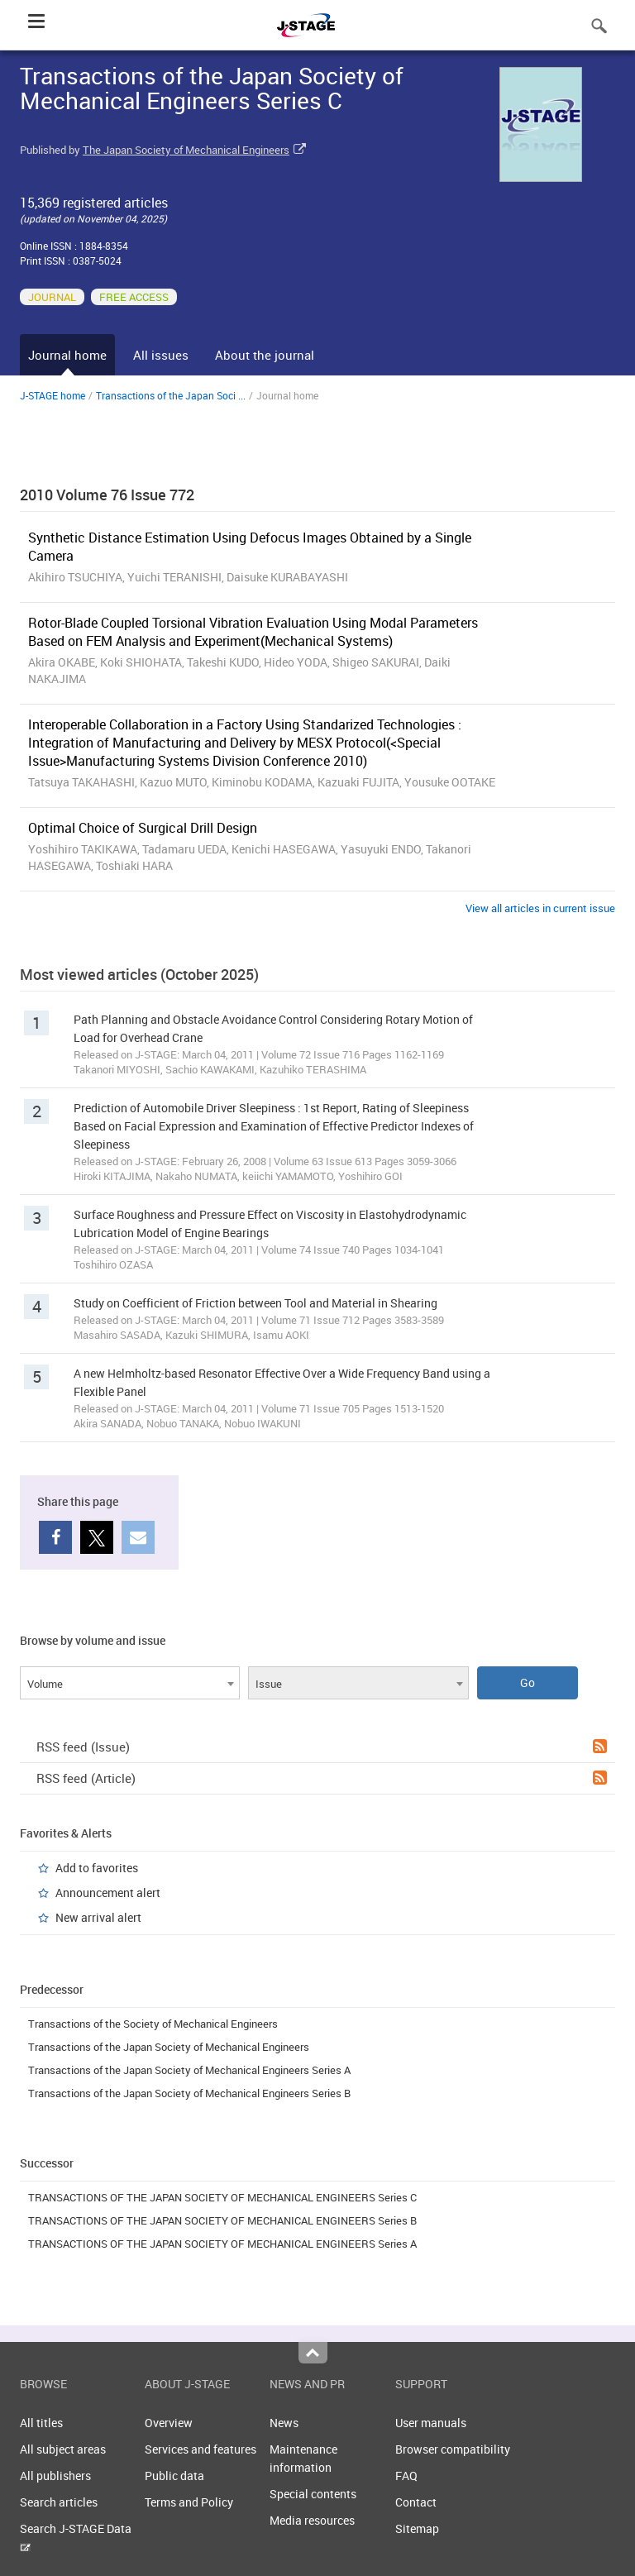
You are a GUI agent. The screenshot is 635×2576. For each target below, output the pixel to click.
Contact (416, 2502)
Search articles (59, 2502)
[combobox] (130, 1682)
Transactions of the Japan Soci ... (171, 395)
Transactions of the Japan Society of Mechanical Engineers (168, 2046)
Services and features (200, 2449)
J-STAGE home (52, 395)
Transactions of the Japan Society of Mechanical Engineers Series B (189, 2093)
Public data (174, 2475)
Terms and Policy (189, 2502)
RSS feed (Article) (321, 1778)
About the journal (264, 354)
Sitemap (417, 2528)
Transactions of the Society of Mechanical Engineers (153, 2023)
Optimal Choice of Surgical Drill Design (142, 828)
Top (312, 2352)
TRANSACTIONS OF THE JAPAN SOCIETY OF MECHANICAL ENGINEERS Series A (222, 2243)
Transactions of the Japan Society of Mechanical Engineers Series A (189, 2069)
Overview (169, 2422)
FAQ (406, 2475)
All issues (161, 354)
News (284, 2422)
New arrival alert (98, 1917)
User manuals (430, 2422)
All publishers (55, 2475)
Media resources (312, 2520)
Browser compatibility (452, 2449)
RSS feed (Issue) (321, 1746)
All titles (41, 2422)
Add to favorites (96, 1868)
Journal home (67, 354)
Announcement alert (107, 1892)
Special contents (313, 2494)
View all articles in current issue (540, 908)
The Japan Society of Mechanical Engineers (186, 149)
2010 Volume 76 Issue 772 (107, 494)
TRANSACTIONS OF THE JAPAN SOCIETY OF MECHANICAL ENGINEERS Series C (222, 2197)
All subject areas (63, 2449)
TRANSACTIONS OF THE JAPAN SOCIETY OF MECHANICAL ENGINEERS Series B (222, 2220)
